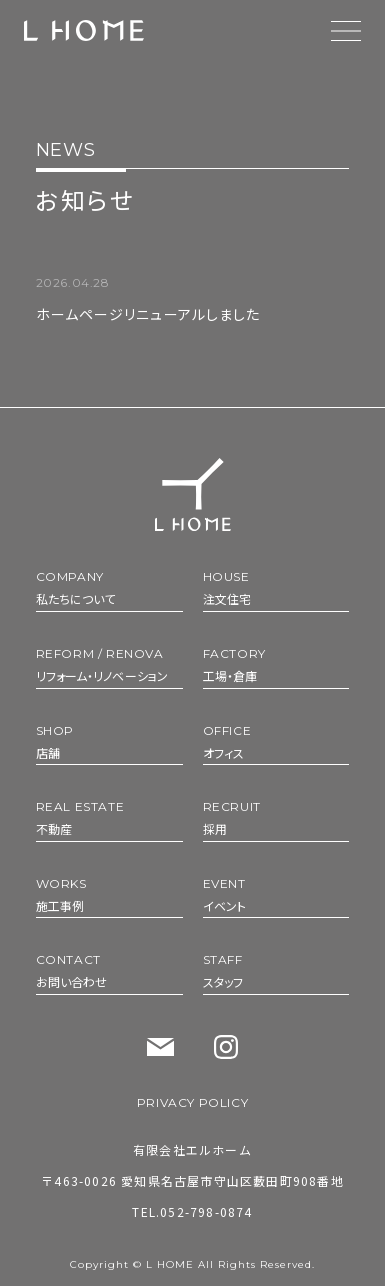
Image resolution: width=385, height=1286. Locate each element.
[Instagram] (226, 1047)
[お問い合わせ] (160, 1047)
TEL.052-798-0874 (192, 1212)
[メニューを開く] (346, 31)
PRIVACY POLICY (192, 1102)
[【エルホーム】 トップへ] (84, 30)
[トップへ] (193, 494)
